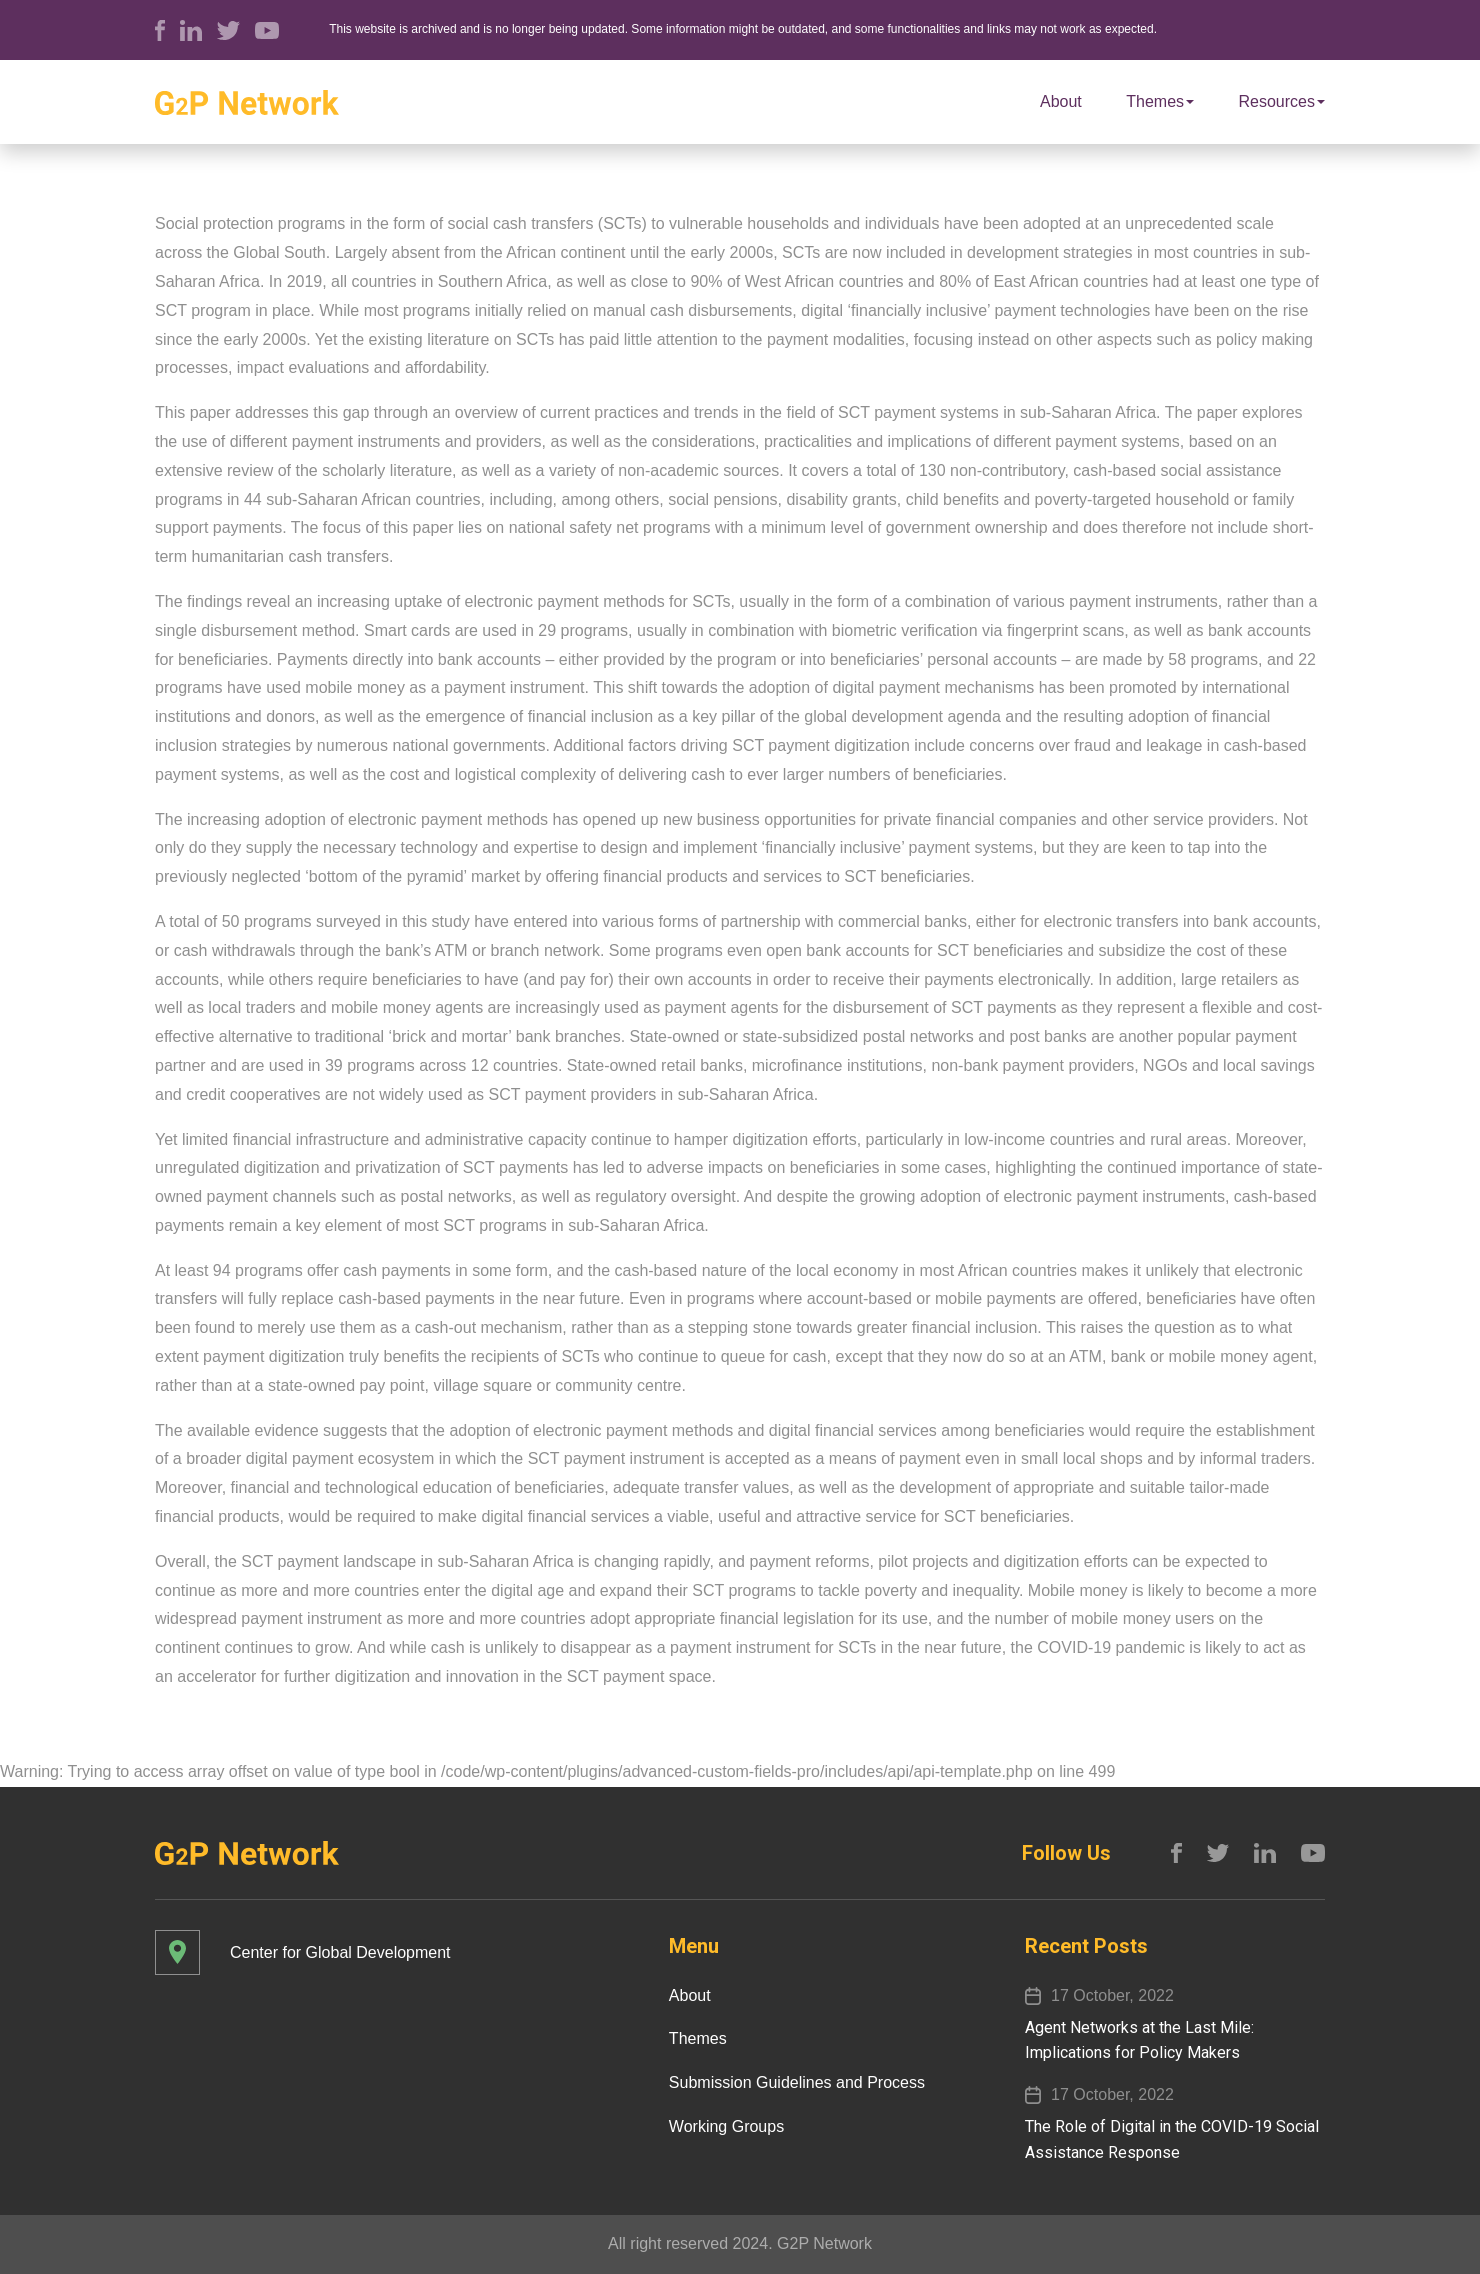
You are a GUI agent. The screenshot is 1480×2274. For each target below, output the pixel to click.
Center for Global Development (340, 1952)
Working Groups (726, 2126)
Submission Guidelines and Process (797, 2082)
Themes (1160, 101)
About (1061, 101)
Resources (1282, 101)
